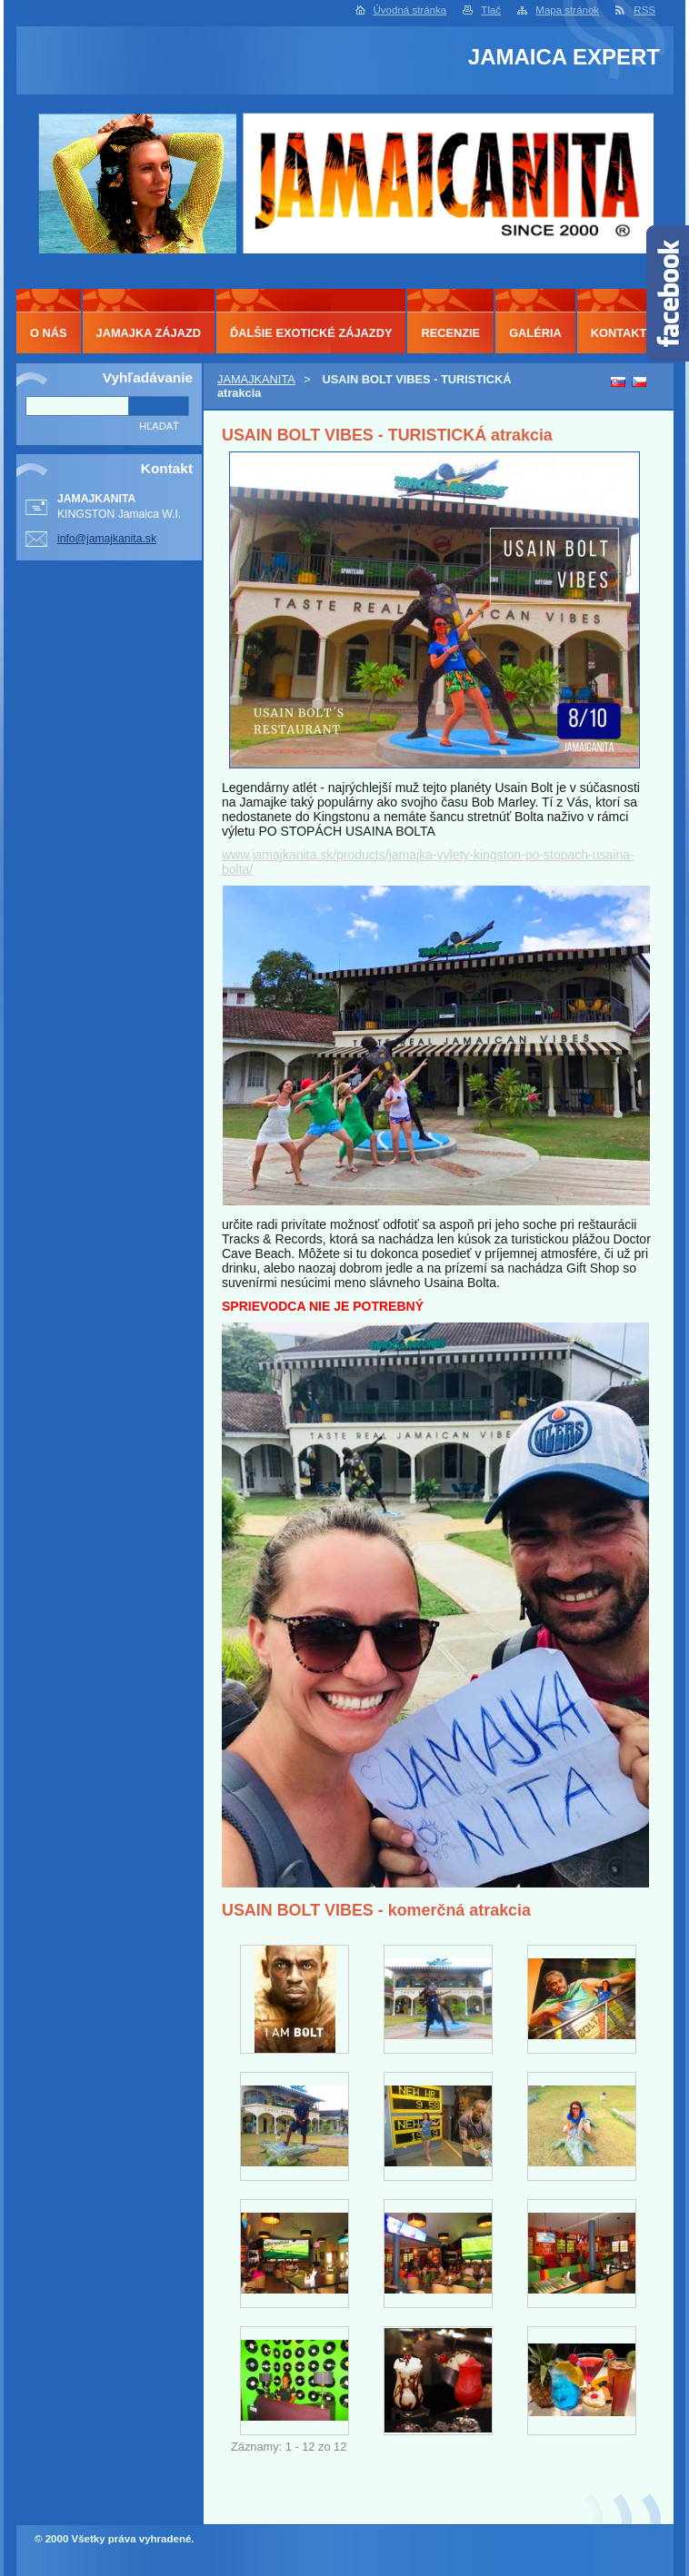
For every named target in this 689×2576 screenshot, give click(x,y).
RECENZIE (450, 333)
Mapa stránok (567, 10)
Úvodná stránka (410, 10)
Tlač (491, 10)
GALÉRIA (535, 333)
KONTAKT (619, 333)
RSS (644, 10)
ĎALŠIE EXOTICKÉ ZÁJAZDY (311, 333)
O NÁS (48, 333)
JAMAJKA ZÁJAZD (148, 333)
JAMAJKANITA (256, 379)
